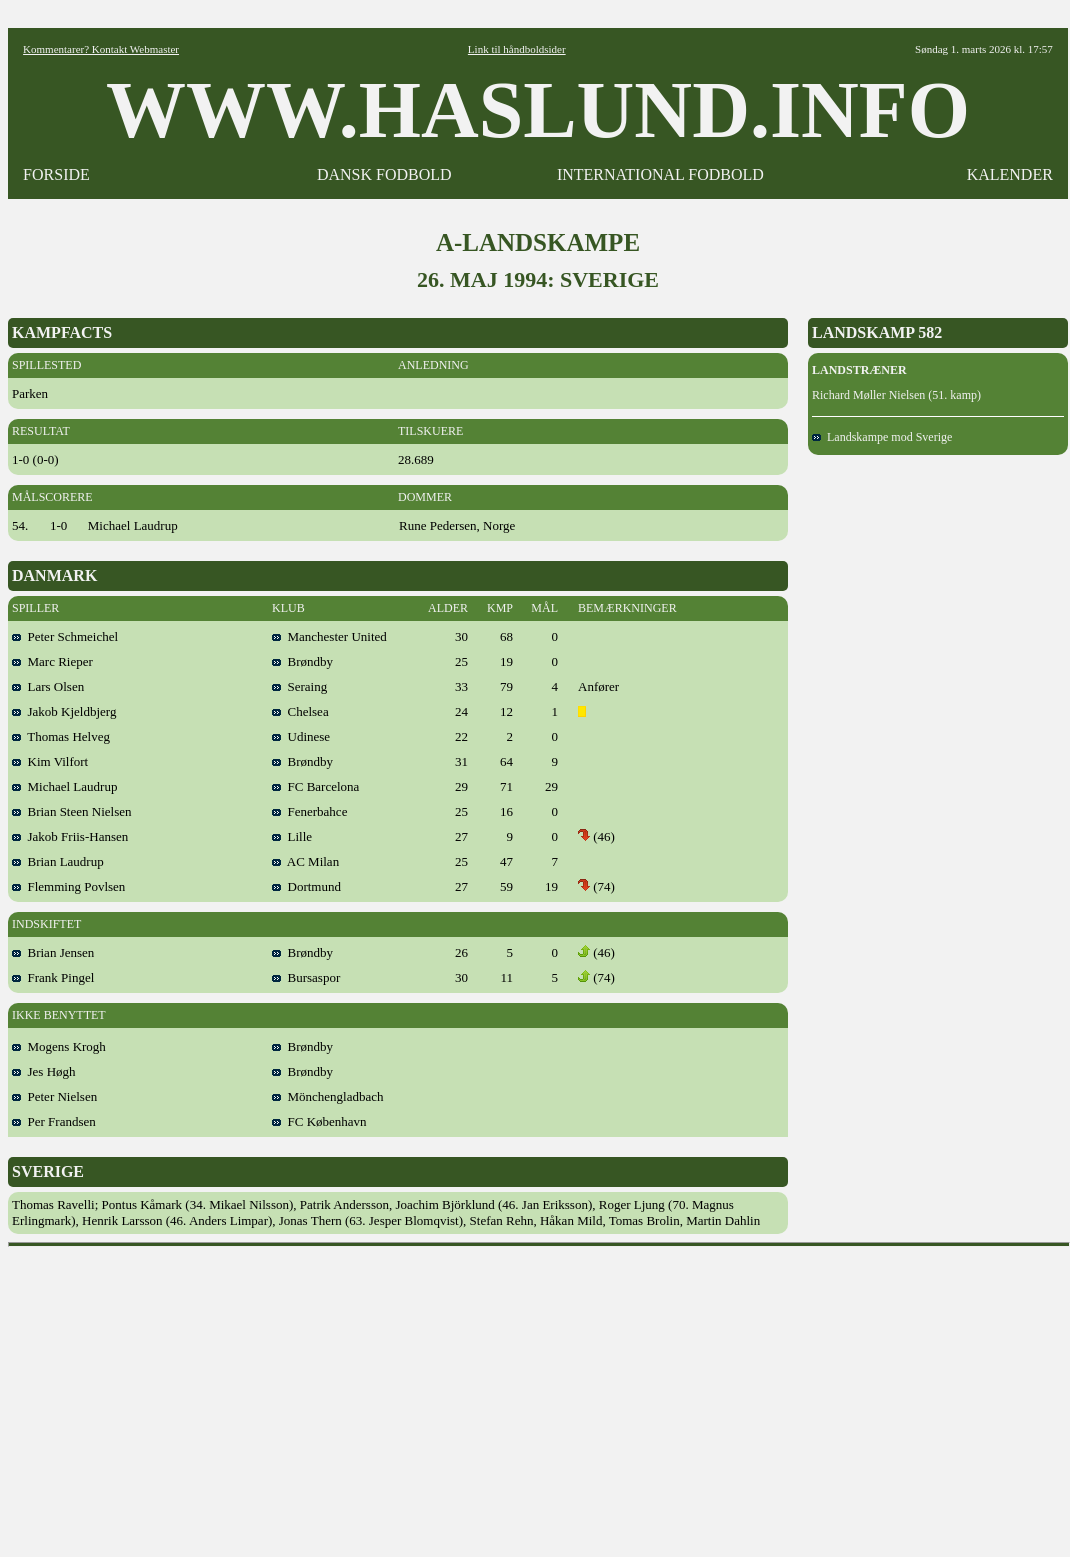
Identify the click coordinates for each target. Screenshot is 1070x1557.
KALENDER (1010, 174)
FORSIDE (56, 174)
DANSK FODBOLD (384, 174)
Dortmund (306, 886)
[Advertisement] (539, 1395)
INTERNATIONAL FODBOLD (660, 174)
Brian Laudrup (58, 861)
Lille (292, 836)
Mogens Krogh (59, 1046)
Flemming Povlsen (68, 886)
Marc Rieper (52, 661)
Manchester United (329, 636)
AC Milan (305, 861)
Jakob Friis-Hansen (70, 836)
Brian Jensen (53, 952)
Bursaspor (306, 977)
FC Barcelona (315, 786)
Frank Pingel (53, 977)
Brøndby (302, 661)
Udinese (301, 736)
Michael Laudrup (64, 786)
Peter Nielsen (54, 1096)
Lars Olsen (48, 686)
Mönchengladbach (328, 1096)
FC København (319, 1121)
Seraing (299, 686)
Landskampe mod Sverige (882, 437)
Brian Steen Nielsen (71, 811)
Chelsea (300, 711)
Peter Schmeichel (65, 636)
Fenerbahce (309, 811)
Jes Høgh (44, 1071)
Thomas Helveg (61, 736)
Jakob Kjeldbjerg (64, 711)
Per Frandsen (54, 1121)
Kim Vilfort (50, 761)
